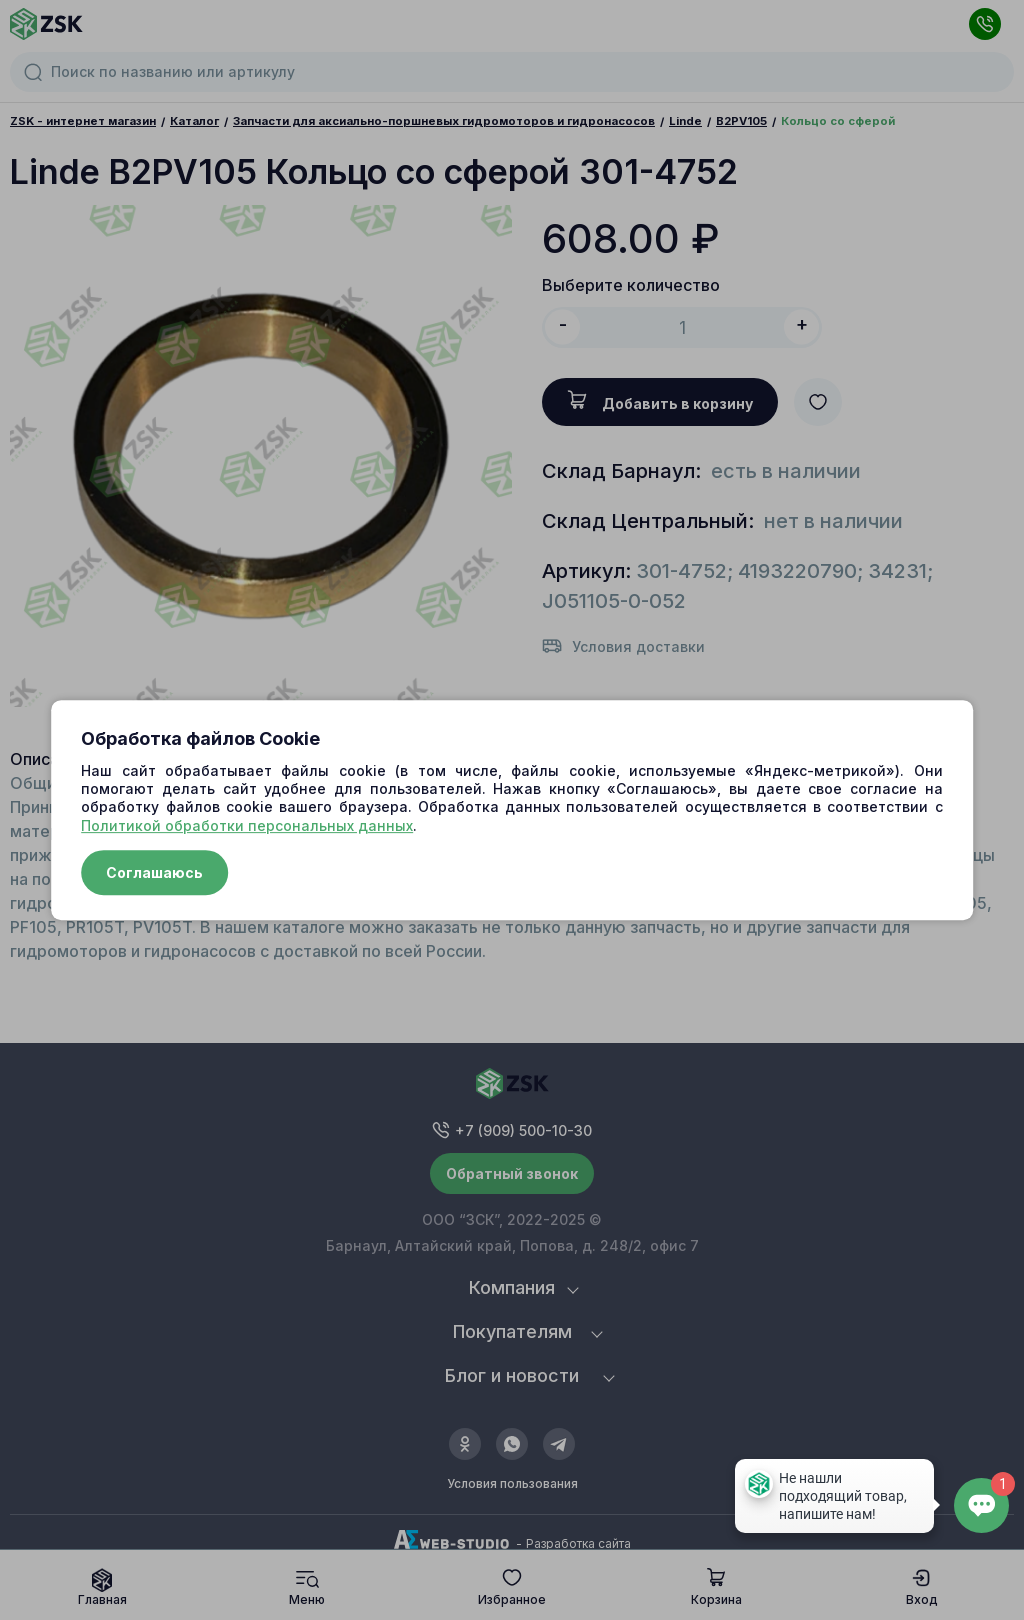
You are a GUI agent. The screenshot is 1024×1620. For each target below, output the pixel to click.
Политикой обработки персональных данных (247, 825)
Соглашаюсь (154, 872)
